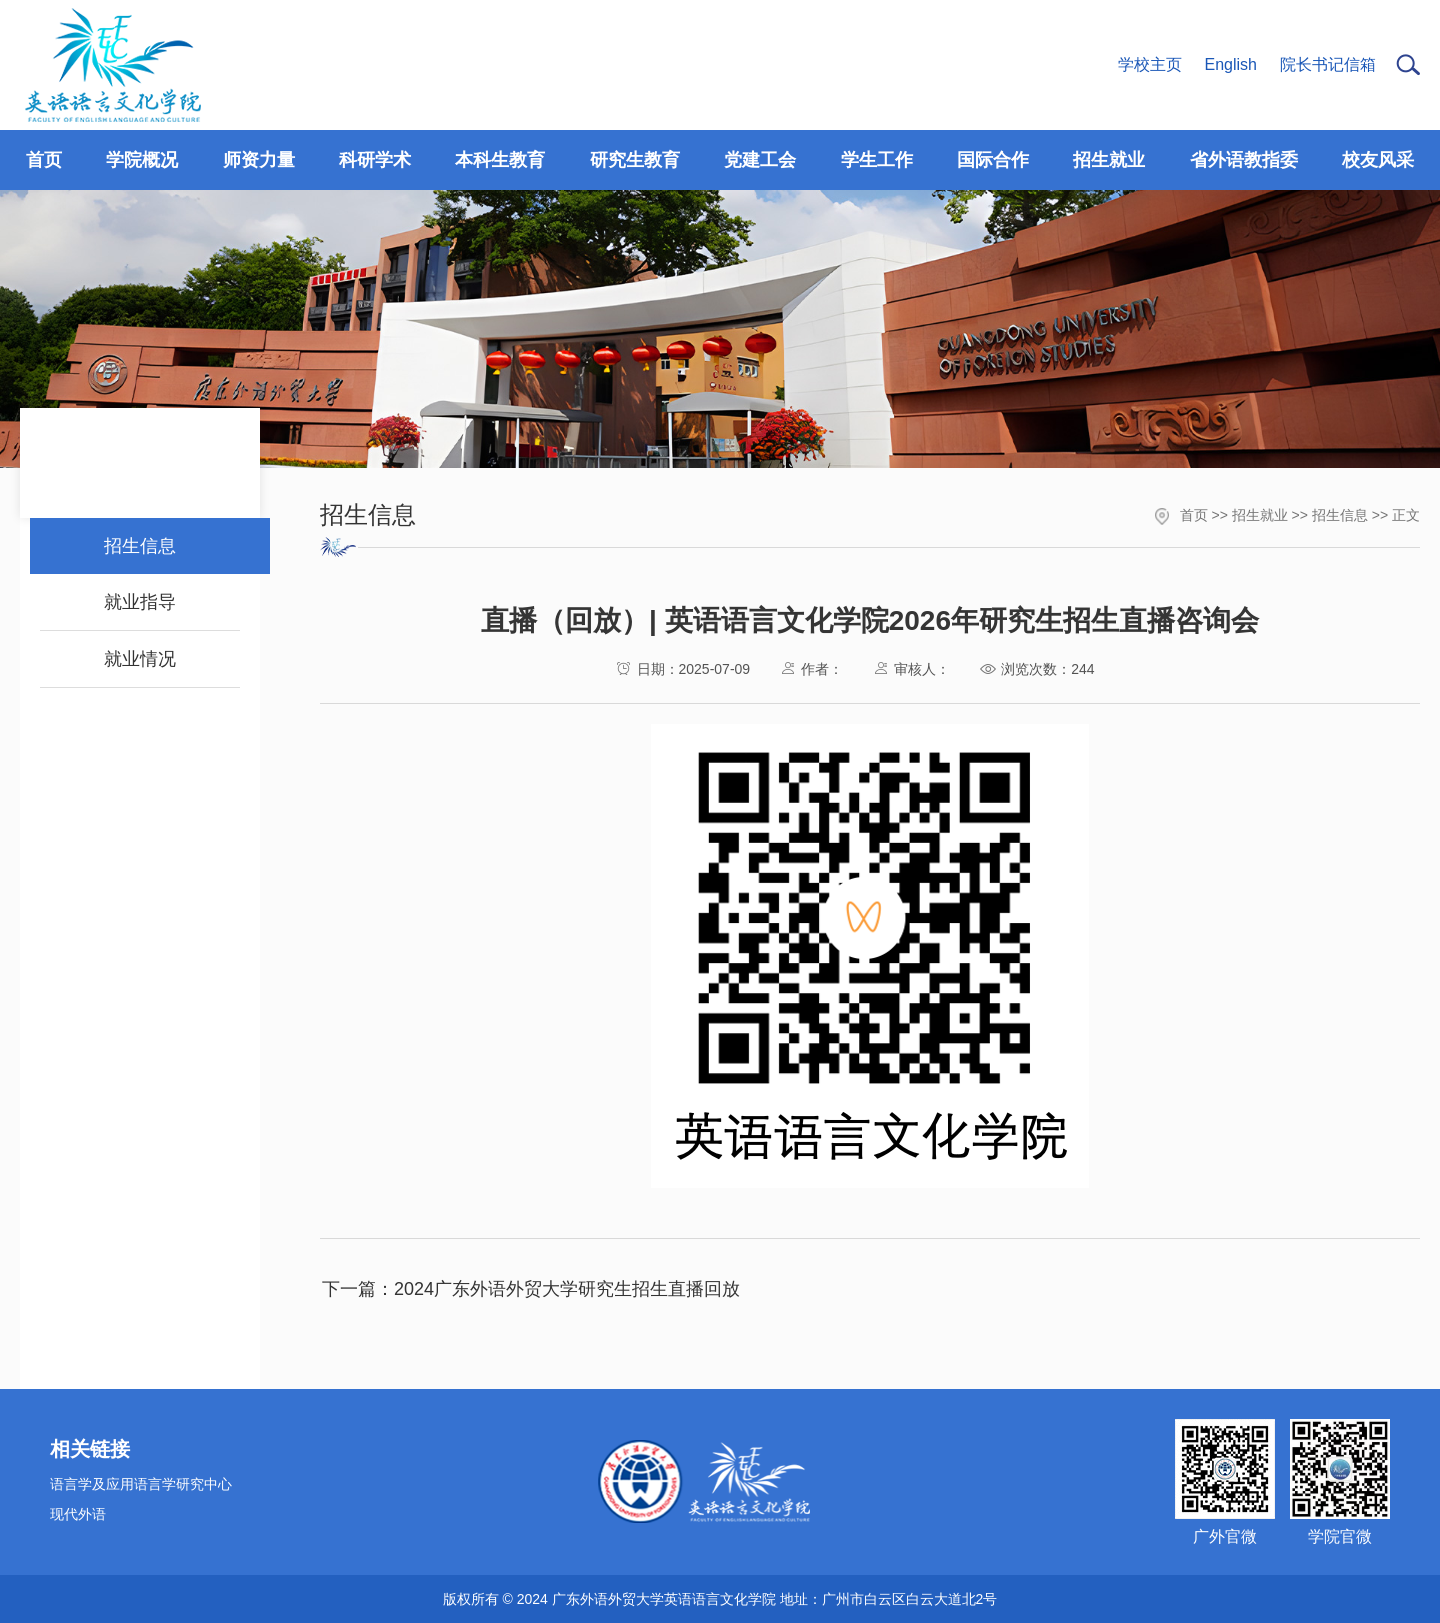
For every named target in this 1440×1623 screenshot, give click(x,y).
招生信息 (1340, 515)
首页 (1194, 515)
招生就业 (1260, 515)
